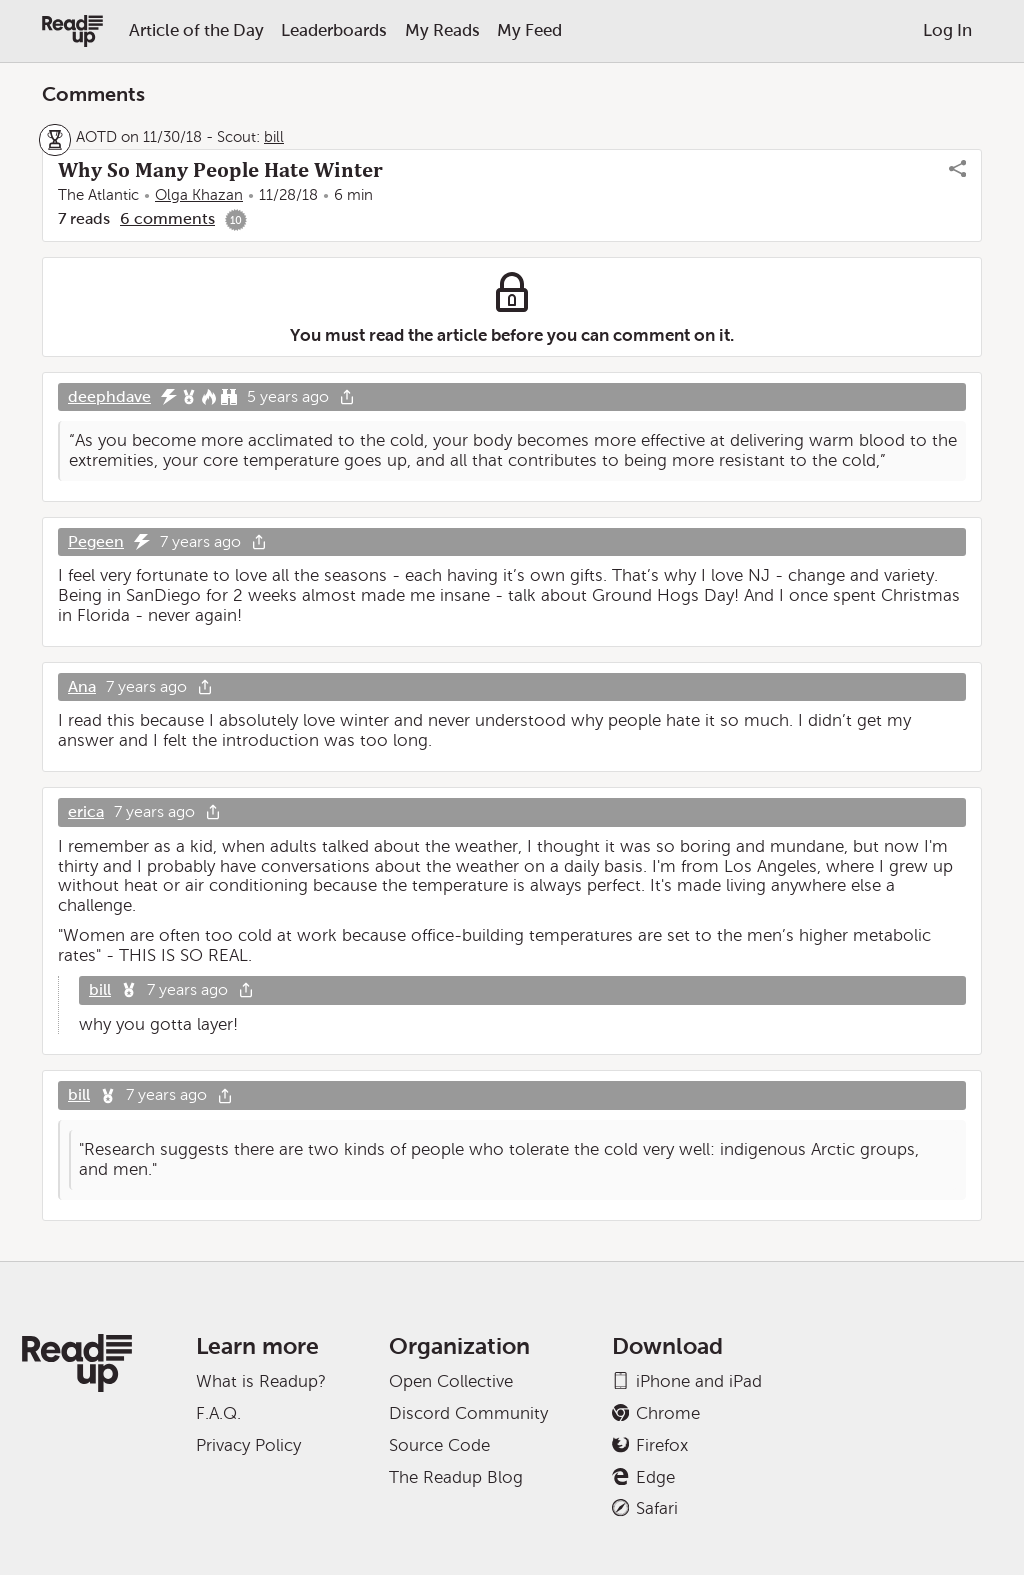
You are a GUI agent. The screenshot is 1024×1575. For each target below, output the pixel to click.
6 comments (167, 218)
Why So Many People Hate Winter (220, 170)
